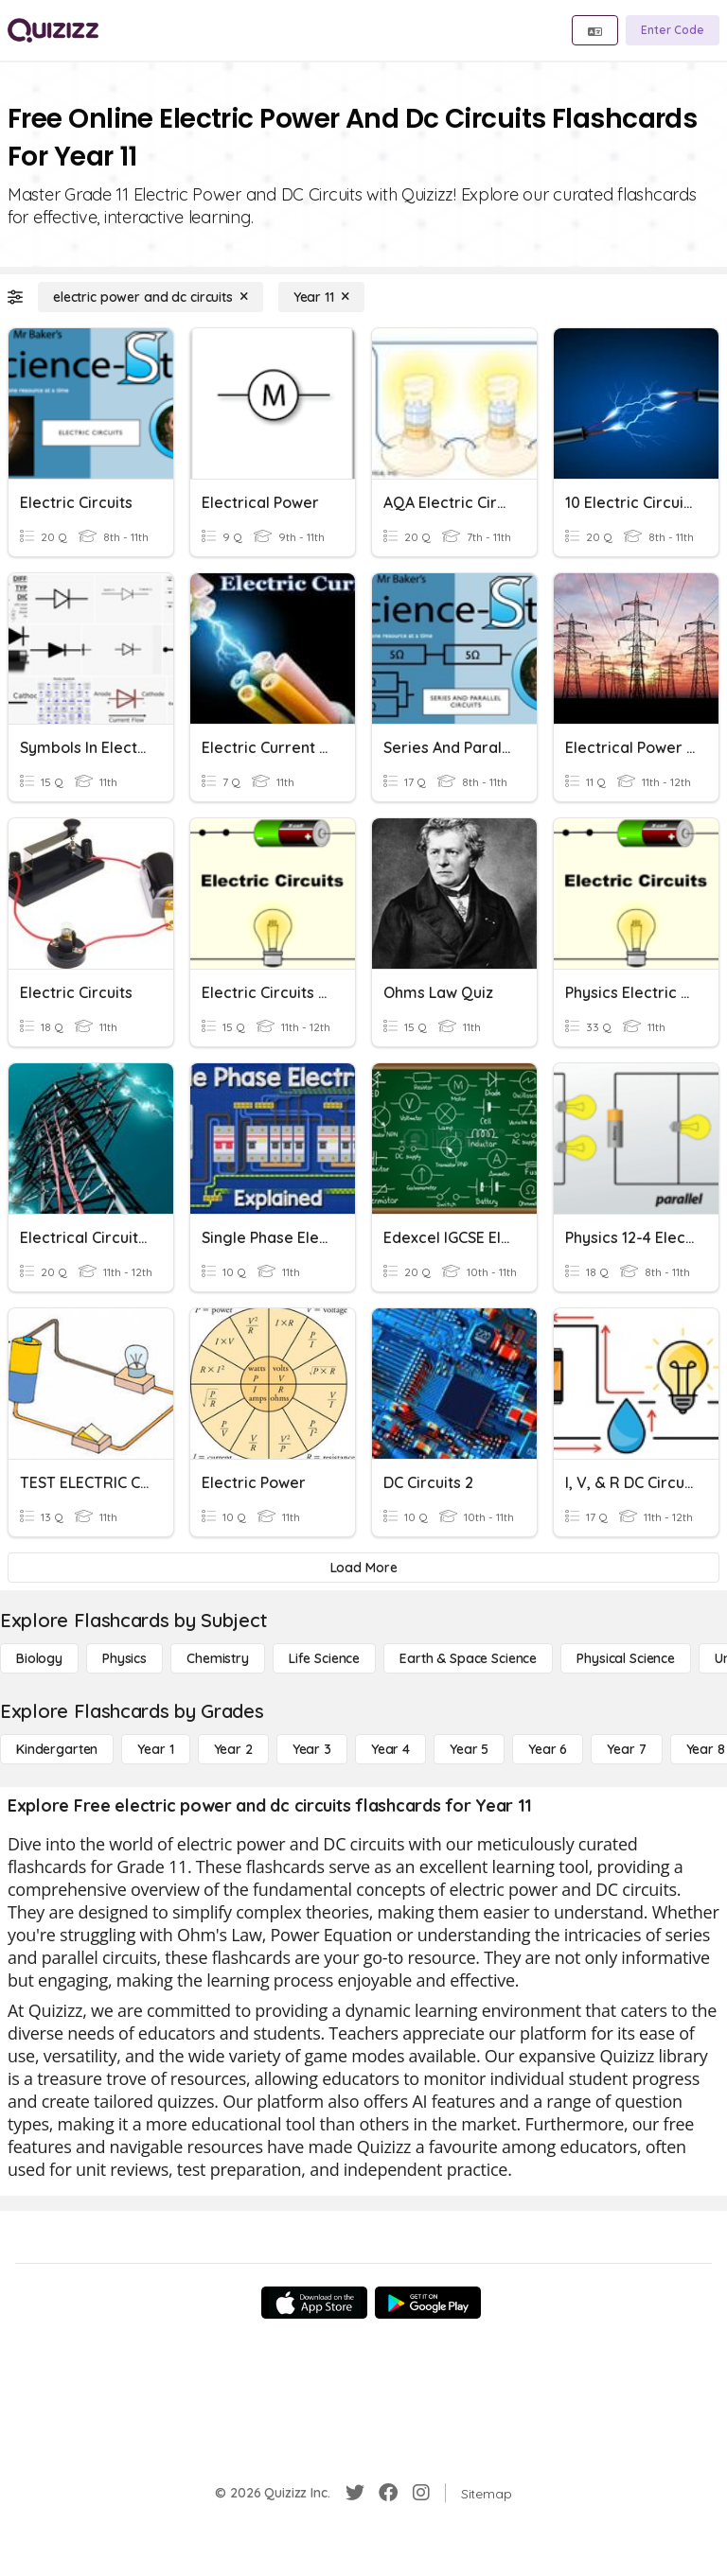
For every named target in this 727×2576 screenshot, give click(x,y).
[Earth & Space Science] (468, 1658)
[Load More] (363, 1567)
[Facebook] (388, 2493)
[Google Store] (428, 2303)
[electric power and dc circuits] (150, 297)
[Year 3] (311, 1749)
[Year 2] (233, 1749)
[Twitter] (355, 2493)
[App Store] (314, 2303)
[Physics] (124, 1658)
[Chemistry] (217, 1658)
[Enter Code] (672, 30)
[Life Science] (324, 1658)
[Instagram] (421, 2493)
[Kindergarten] (57, 1749)
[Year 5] (469, 1749)
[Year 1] (155, 1749)
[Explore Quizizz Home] (53, 30)
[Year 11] (321, 297)
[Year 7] (626, 1749)
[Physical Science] (625, 1658)
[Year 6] (547, 1749)
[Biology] (39, 1658)
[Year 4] (390, 1749)
